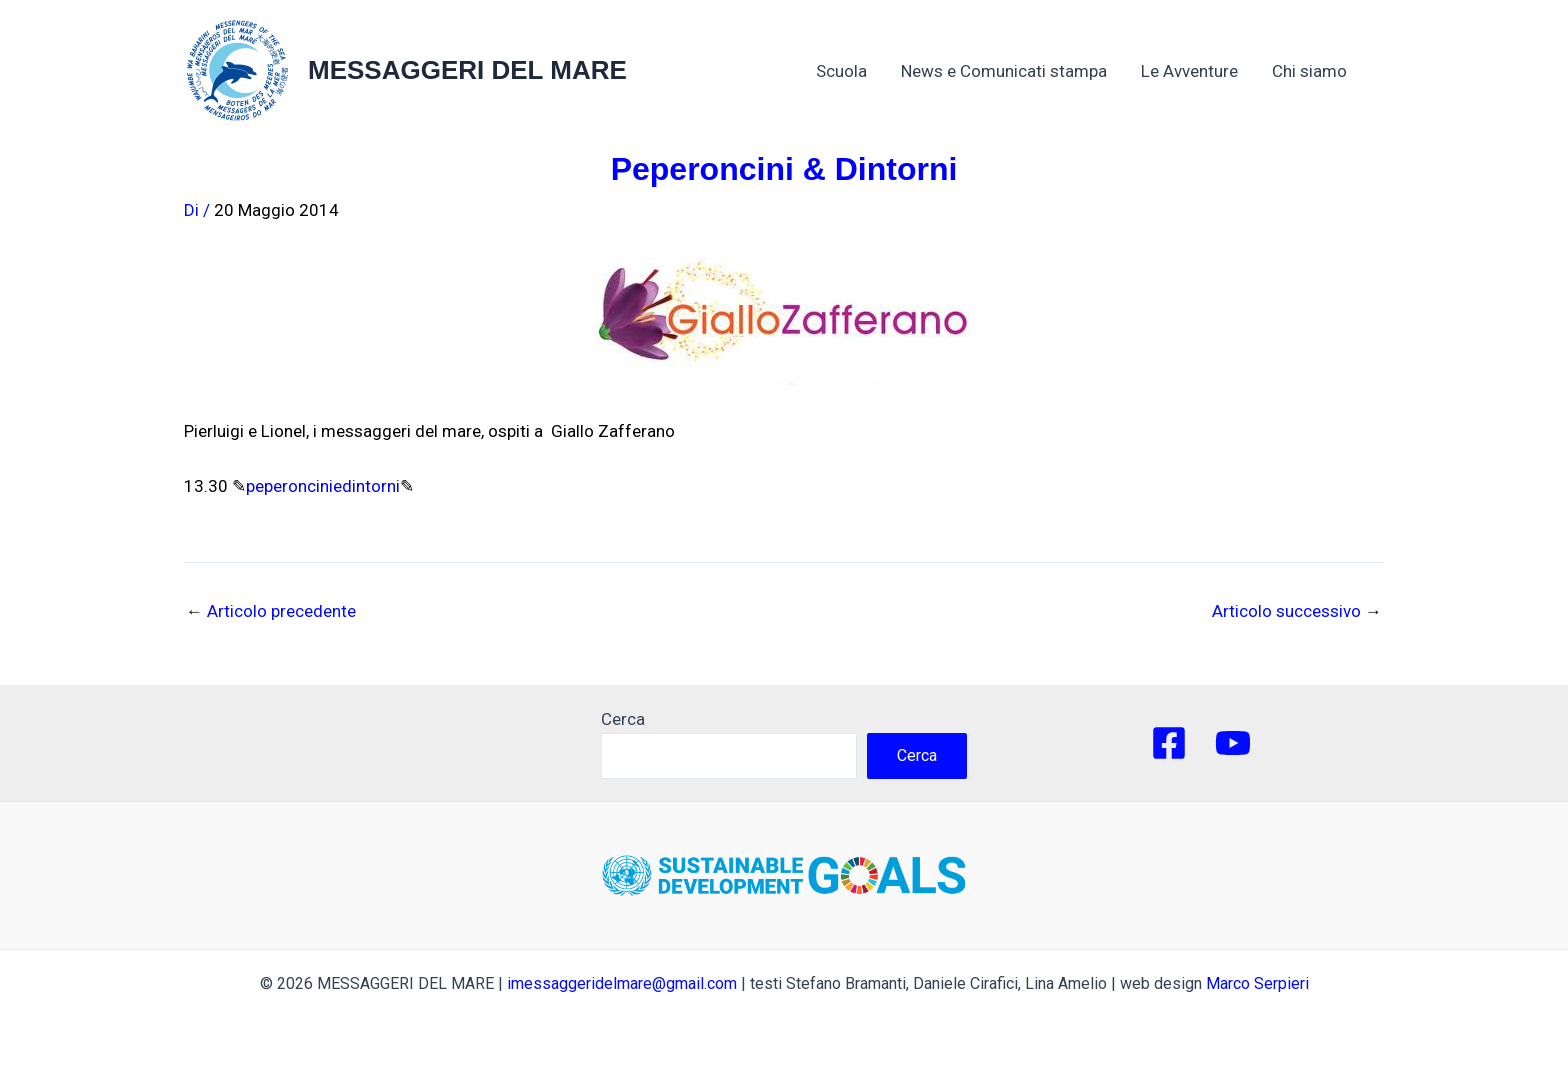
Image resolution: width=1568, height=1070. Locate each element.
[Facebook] (1169, 743)
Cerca (623, 719)
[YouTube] (1233, 743)
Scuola (841, 71)
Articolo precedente (271, 611)
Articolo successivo (1297, 611)
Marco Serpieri (1257, 983)
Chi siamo (1319, 71)
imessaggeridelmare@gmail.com (622, 983)
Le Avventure (1189, 71)
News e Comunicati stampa (1004, 71)
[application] (1357, 71)
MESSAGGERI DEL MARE (467, 70)
